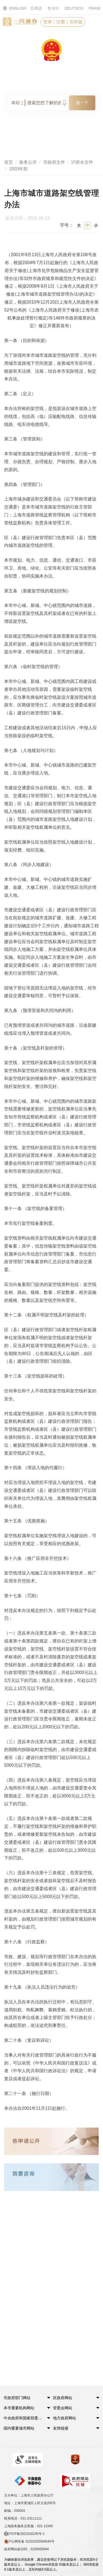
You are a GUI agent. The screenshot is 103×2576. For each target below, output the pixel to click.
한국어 (53, 8)
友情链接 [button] (60, 2428)
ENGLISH (11, 8)
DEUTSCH (74, 8)
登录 (47, 21)
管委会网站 (62, 2408)
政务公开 (28, 162)
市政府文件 (54, 162)
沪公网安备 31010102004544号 (29, 2542)
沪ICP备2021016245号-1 (24, 2534)
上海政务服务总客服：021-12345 (28, 2526)
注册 (60, 21)
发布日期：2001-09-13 (30, 218)
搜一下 (82, 103)
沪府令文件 (82, 162)
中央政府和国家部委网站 (24, 2418)
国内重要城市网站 (19, 2428)
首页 (8, 162)
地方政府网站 (64, 2418)
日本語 (36, 8)
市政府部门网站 (17, 2398)
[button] (24, 2399)
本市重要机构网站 (19, 2408)
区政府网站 (62, 2398)
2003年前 (18, 169)
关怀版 (76, 21)
